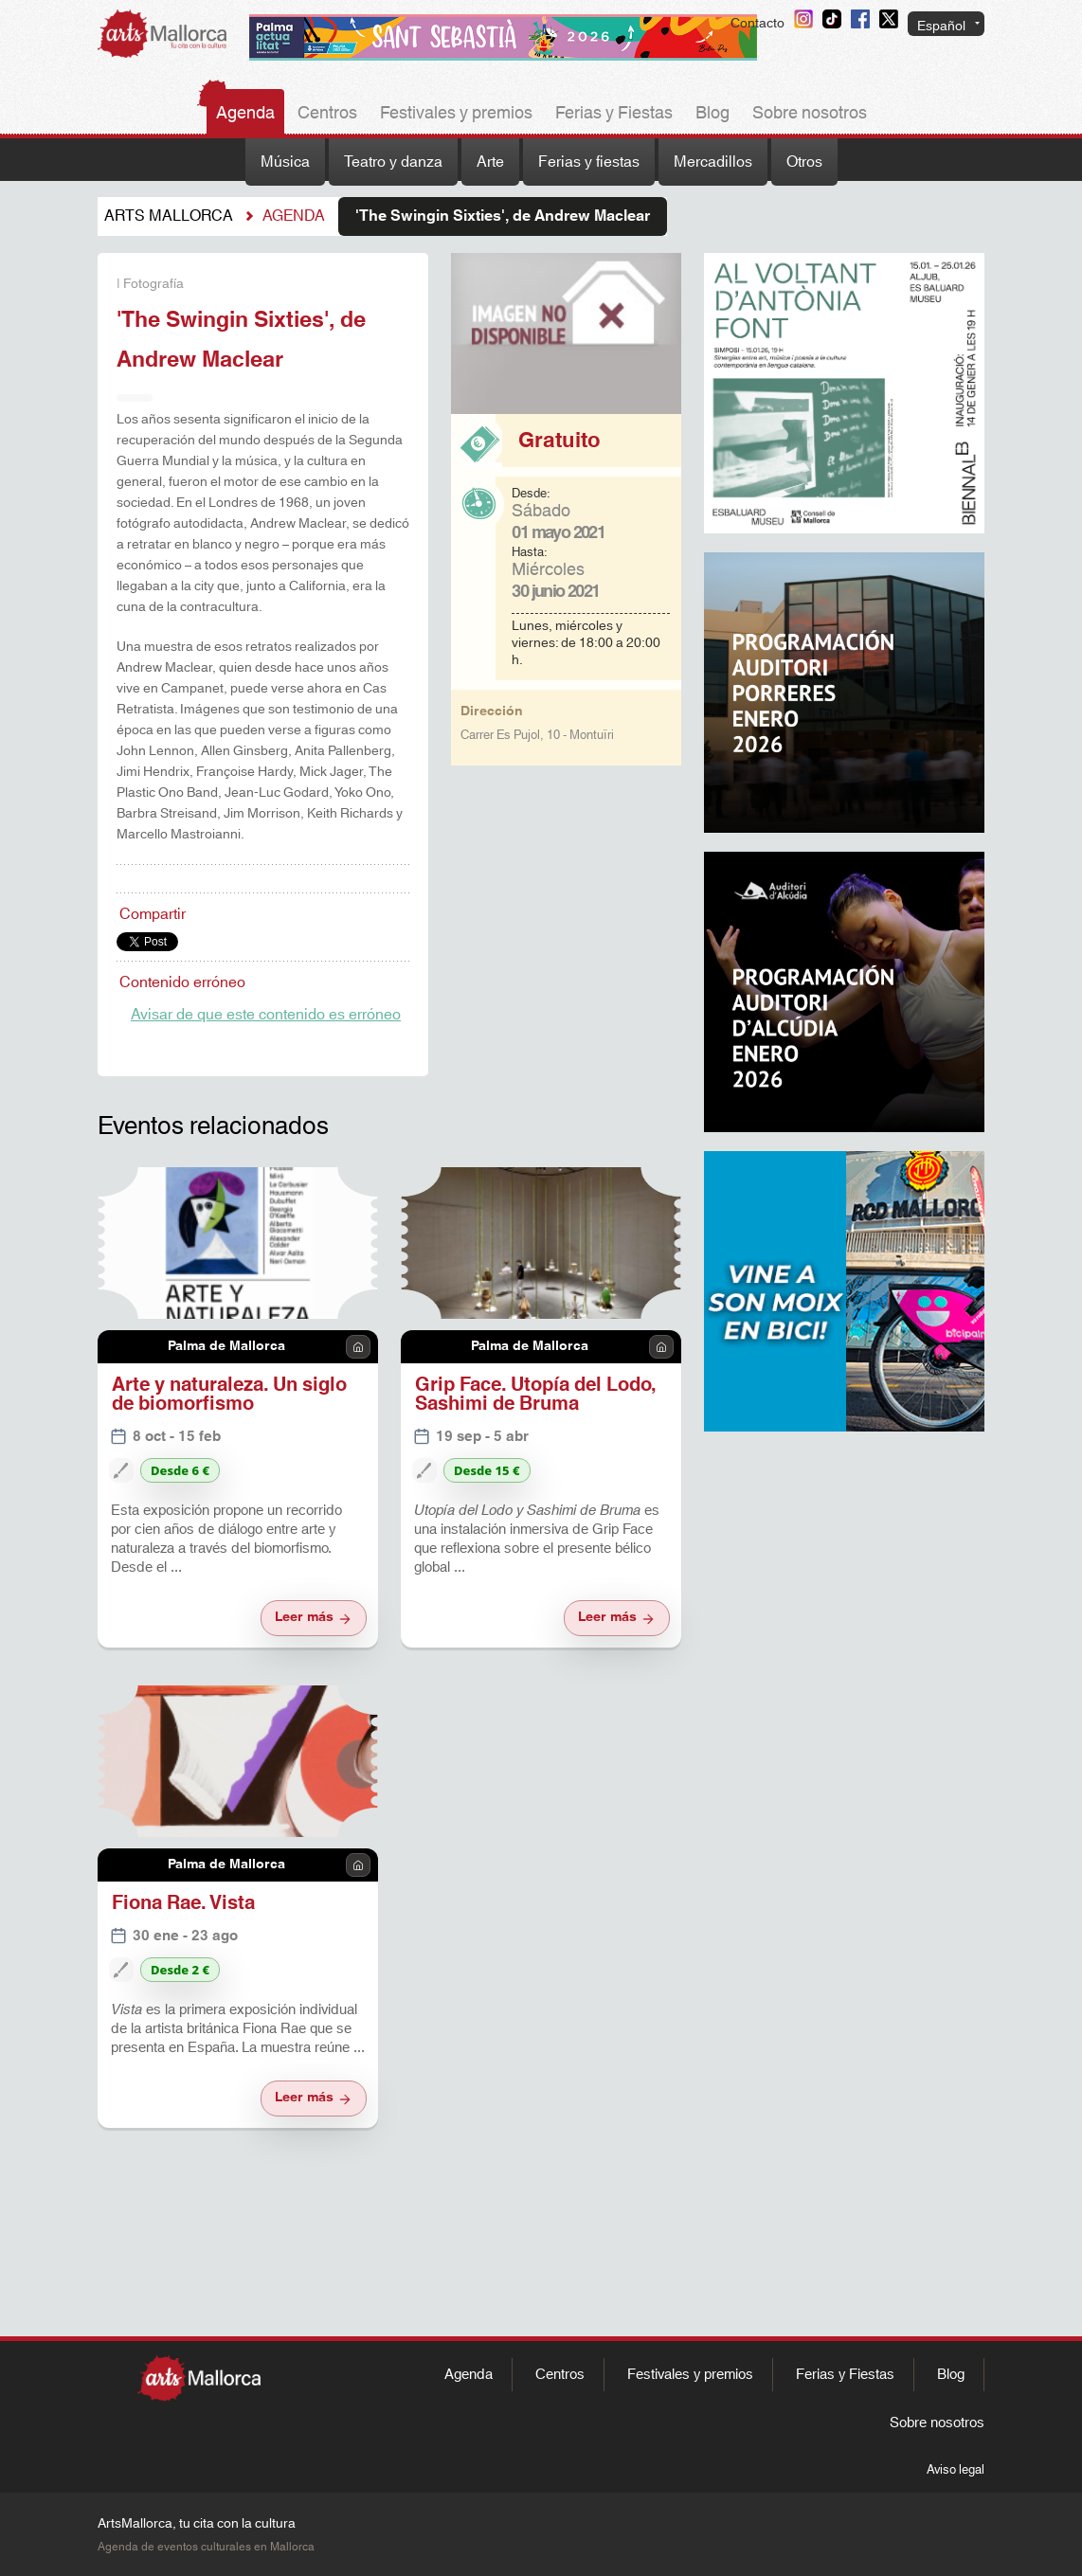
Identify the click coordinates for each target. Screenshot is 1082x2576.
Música (285, 162)
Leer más (313, 1617)
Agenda (245, 114)
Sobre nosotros (809, 114)
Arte (490, 162)
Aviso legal (955, 2470)
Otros (804, 162)
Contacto (757, 23)
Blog (712, 114)
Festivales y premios (456, 114)
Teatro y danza (393, 162)
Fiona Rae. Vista (183, 1903)
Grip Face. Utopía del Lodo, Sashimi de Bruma (536, 1394)
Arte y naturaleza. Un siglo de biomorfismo (229, 1394)
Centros (327, 114)
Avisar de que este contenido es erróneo (266, 1014)
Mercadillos (713, 162)
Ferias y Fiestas (614, 114)
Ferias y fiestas (589, 162)
